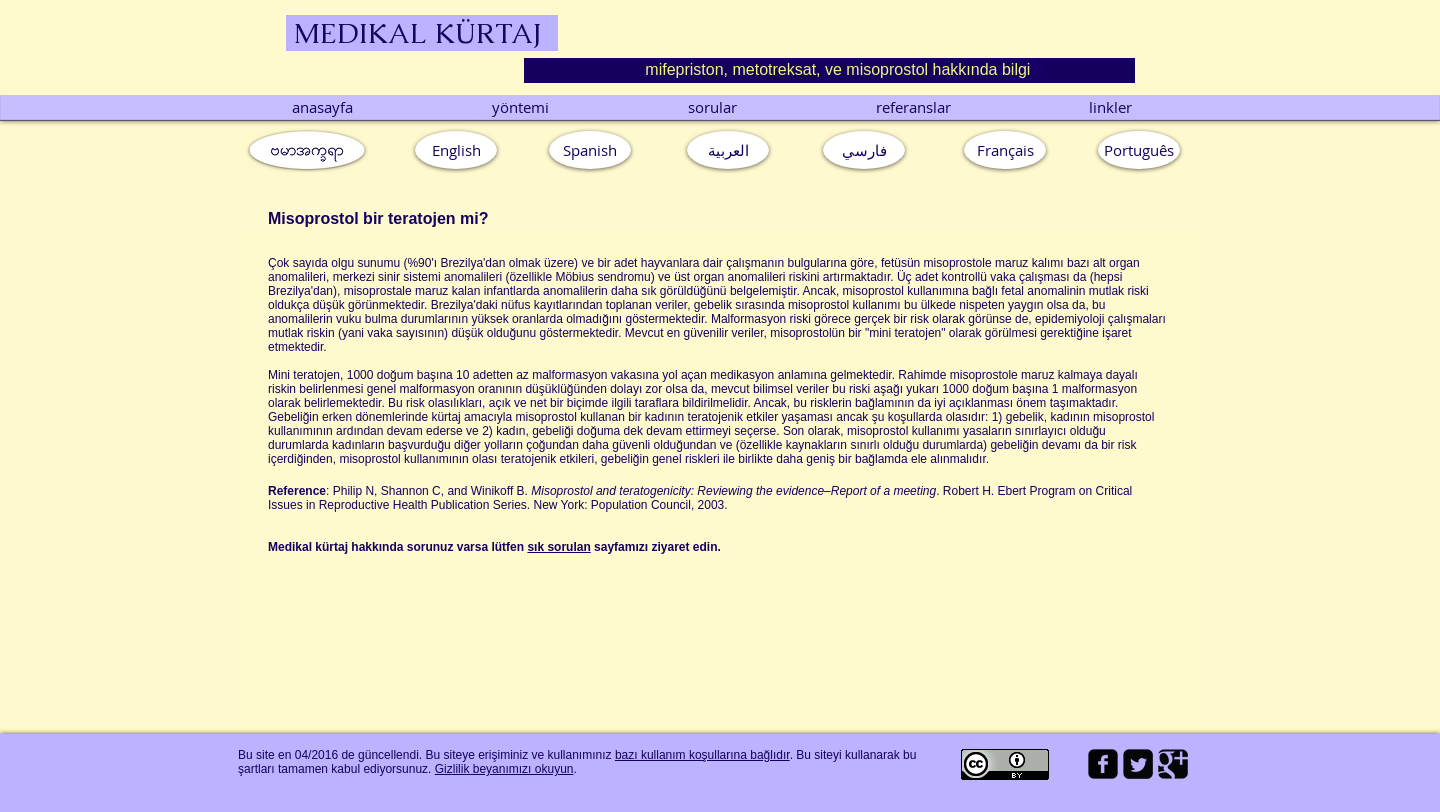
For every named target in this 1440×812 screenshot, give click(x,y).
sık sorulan (558, 547)
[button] (1139, 150)
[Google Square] (1173, 764)
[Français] (1005, 150)
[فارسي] (864, 150)
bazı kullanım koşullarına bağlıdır (702, 755)
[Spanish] (590, 150)
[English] (456, 150)
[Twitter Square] (1138, 764)
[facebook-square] (1103, 764)
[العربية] (728, 150)
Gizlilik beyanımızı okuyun (504, 769)
